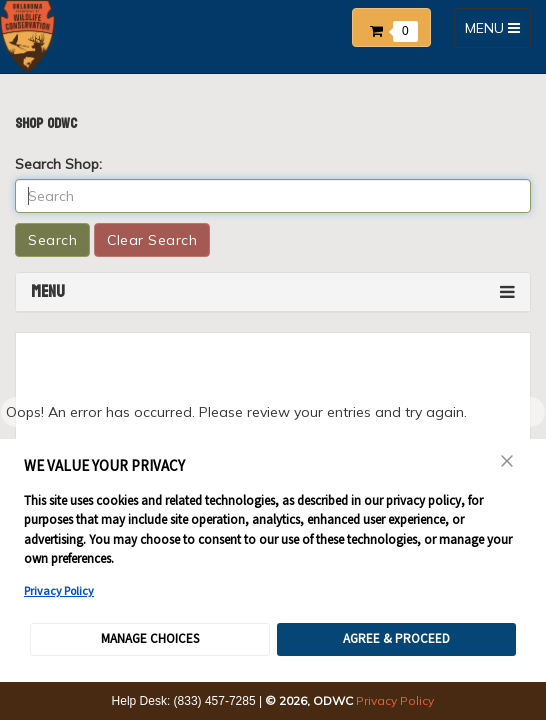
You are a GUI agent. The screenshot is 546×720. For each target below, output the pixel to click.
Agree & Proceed (396, 638)
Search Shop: (58, 164)
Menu (48, 291)
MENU (497, 32)
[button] (397, 23)
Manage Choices (150, 638)
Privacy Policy (59, 590)
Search (52, 240)
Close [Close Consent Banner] (507, 461)
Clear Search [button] (152, 240)
